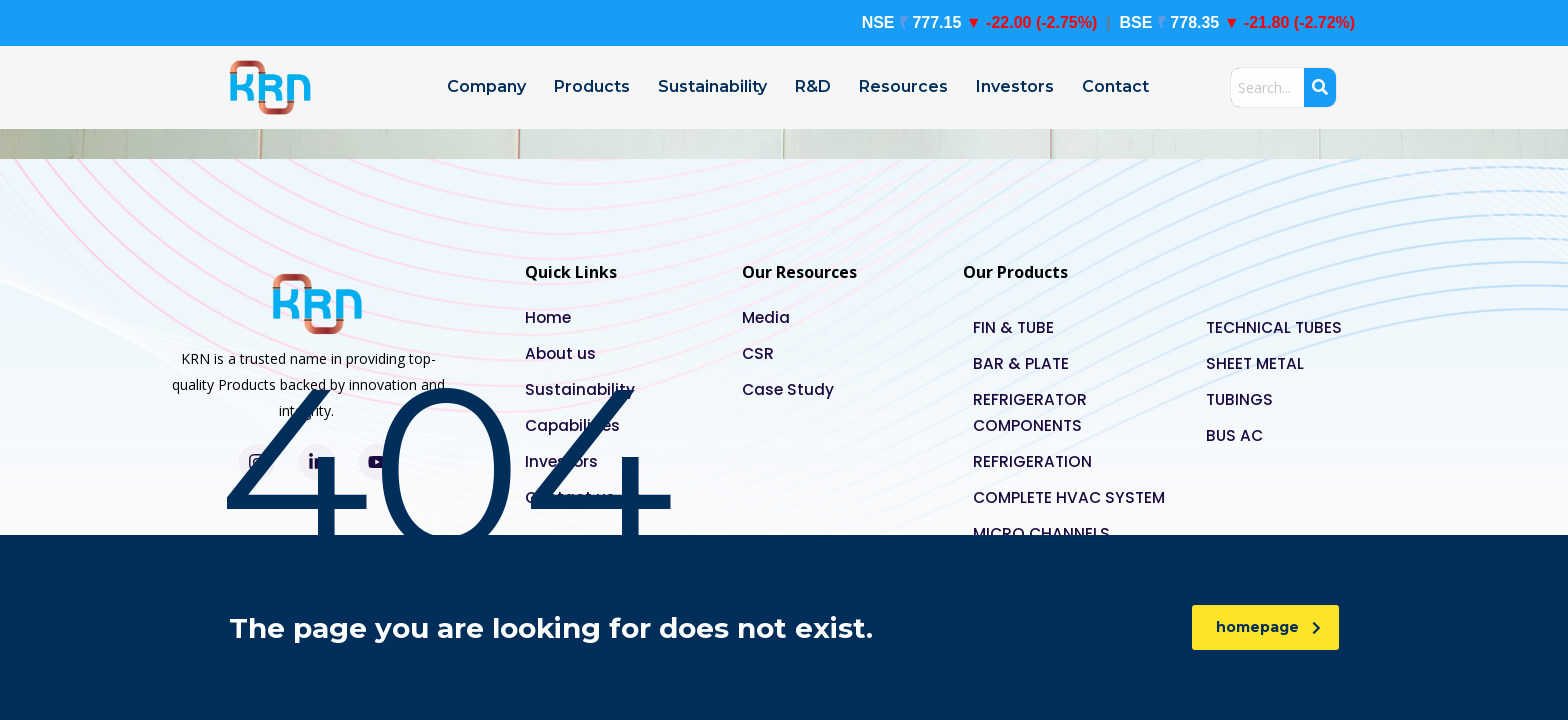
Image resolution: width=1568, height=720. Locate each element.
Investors (1015, 86)
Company (486, 86)
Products (592, 86)
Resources (903, 86)
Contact (1115, 86)
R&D (813, 86)
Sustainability (712, 86)
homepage (1268, 627)
